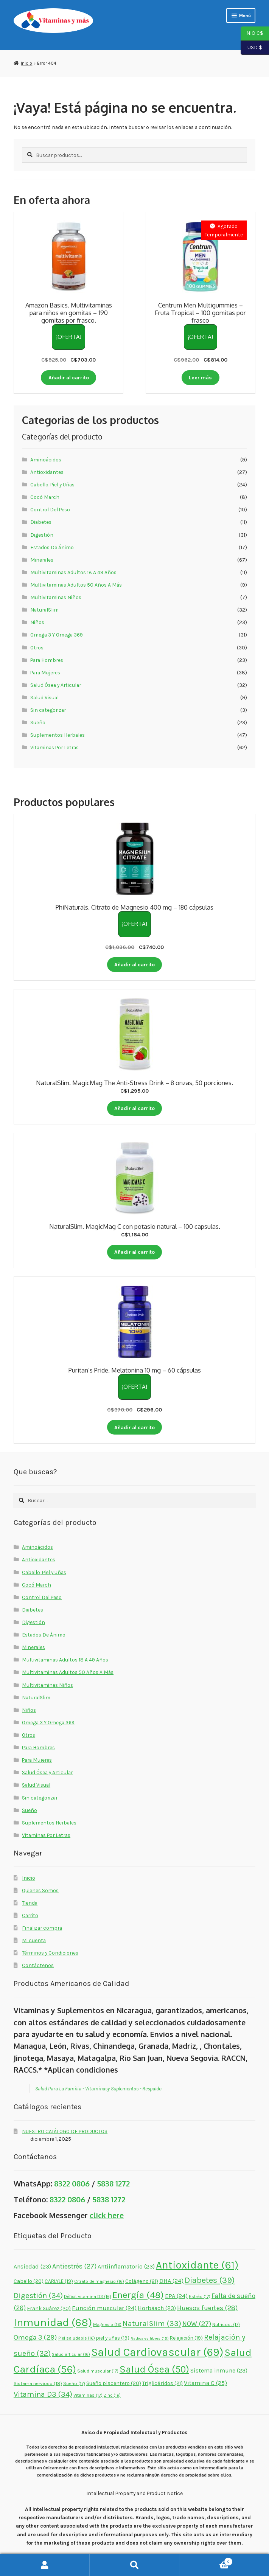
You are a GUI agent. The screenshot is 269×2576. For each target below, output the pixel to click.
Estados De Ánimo (52, 547)
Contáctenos (38, 1965)
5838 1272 (113, 2183)
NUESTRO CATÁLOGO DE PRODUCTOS (64, 2131)
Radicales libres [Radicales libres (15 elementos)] (150, 2338)
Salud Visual (44, 697)
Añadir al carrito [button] (68, 377)
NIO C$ (252, 33)
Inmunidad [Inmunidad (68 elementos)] (53, 2322)
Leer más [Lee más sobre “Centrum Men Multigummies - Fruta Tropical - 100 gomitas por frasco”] (200, 377)
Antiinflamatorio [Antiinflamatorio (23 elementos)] (126, 2266)
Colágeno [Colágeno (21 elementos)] (141, 2281)
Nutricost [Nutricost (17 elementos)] (226, 2324)
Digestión (41, 535)
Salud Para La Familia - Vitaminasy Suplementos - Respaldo (98, 2088)
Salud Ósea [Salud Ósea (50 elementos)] (154, 2369)
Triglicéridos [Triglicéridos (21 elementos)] (162, 2383)
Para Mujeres (45, 672)
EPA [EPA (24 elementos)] (176, 2296)
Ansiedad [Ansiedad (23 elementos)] (32, 2266)
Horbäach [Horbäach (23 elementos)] (157, 2308)
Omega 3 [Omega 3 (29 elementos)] (35, 2337)
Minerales (41, 560)
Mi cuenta (34, 1940)
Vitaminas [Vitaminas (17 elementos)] (88, 2395)
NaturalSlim (44, 610)
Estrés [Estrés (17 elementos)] (199, 2296)
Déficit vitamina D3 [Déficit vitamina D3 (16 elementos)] (87, 2296)
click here (107, 2215)
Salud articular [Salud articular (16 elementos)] (71, 2354)
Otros (37, 647)
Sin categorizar (48, 710)
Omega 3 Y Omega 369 (56, 635)
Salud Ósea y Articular (55, 685)
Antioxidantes (47, 472)
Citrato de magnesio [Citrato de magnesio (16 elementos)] (99, 2281)
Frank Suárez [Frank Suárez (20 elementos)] (49, 2308)
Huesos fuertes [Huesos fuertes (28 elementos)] (207, 2308)
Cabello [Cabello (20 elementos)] (29, 2281)
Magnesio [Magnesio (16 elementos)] (107, 2324)
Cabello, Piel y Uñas (52, 484)
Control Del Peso (50, 509)
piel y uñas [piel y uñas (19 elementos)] (112, 2338)
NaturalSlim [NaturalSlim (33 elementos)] (152, 2323)
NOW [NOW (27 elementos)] (196, 2324)
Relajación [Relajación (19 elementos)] (186, 2338)
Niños (37, 622)
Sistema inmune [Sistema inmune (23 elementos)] (218, 2370)
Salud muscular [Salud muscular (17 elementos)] (97, 2371)
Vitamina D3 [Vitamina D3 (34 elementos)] (43, 2394)
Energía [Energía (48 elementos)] (138, 2294)
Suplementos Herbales (57, 735)
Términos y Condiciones (50, 1953)
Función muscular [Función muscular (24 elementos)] (104, 2308)
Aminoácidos (45, 460)
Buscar (134, 2565)
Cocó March (44, 497)
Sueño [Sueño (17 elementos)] (74, 2383)
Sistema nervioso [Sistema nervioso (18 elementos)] (38, 2383)
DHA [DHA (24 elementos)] (171, 2280)
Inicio (26, 63)
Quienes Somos (40, 1890)
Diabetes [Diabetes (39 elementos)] (210, 2280)
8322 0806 (72, 2183)
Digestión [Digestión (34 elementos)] (38, 2295)
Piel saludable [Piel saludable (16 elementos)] (76, 2338)
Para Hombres (46, 660)
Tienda (29, 1903)
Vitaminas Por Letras (54, 747)
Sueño (37, 722)
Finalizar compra (42, 1928)
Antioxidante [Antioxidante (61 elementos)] (197, 2265)
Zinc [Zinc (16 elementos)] (112, 2395)
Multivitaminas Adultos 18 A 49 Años (73, 572)
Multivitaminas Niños (55, 597)
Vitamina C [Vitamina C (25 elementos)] (205, 2383)
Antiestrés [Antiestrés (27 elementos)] (74, 2266)
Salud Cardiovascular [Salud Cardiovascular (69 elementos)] (157, 2352)
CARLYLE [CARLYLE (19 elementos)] (59, 2281)
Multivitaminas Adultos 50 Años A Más (76, 585)
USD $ (251, 48)
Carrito (30, 1915)
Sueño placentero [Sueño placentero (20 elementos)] (113, 2383)
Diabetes (40, 522)
